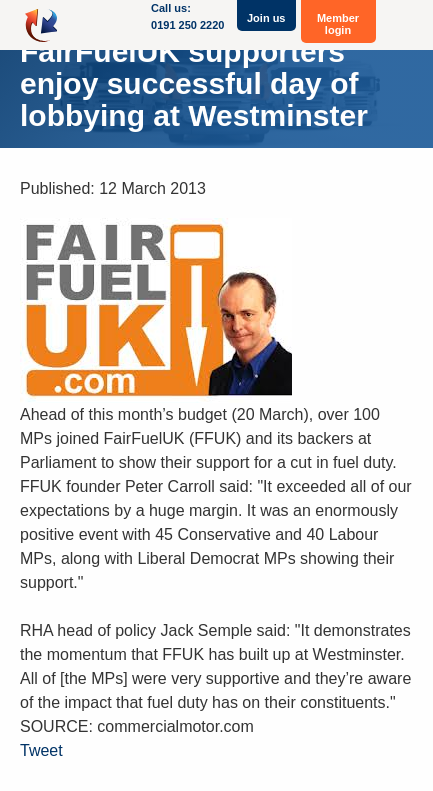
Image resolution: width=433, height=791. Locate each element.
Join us (266, 18)
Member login (338, 24)
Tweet (41, 750)
